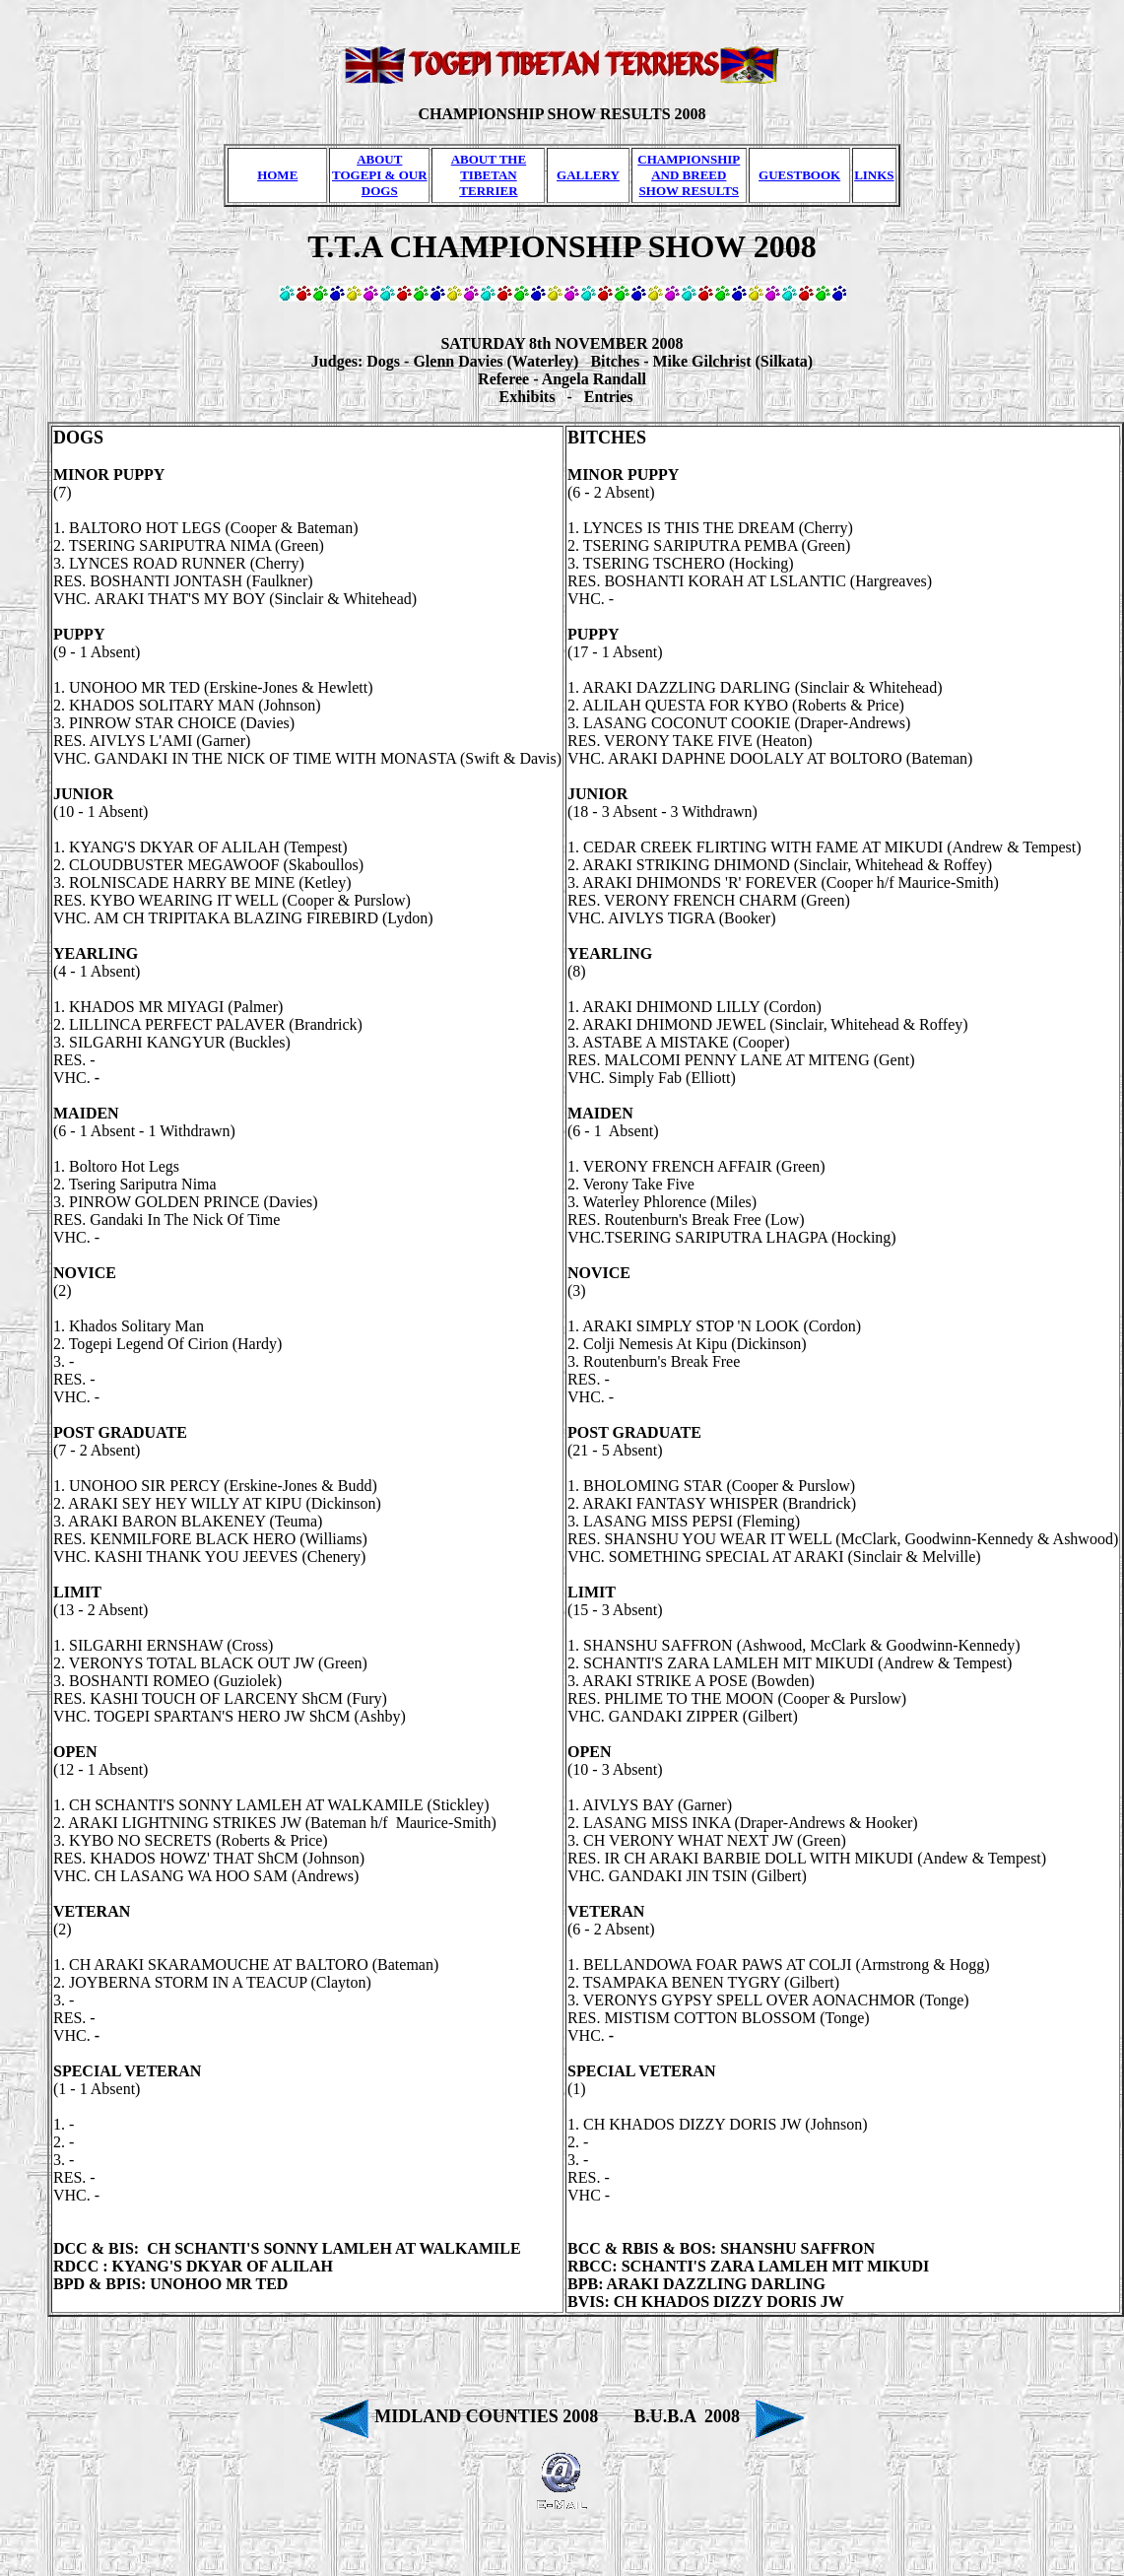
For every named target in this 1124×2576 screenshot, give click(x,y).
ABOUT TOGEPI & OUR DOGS (380, 175)
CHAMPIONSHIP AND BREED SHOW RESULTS (688, 175)
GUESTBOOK (799, 175)
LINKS (873, 175)
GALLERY (588, 175)
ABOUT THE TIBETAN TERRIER (488, 175)
